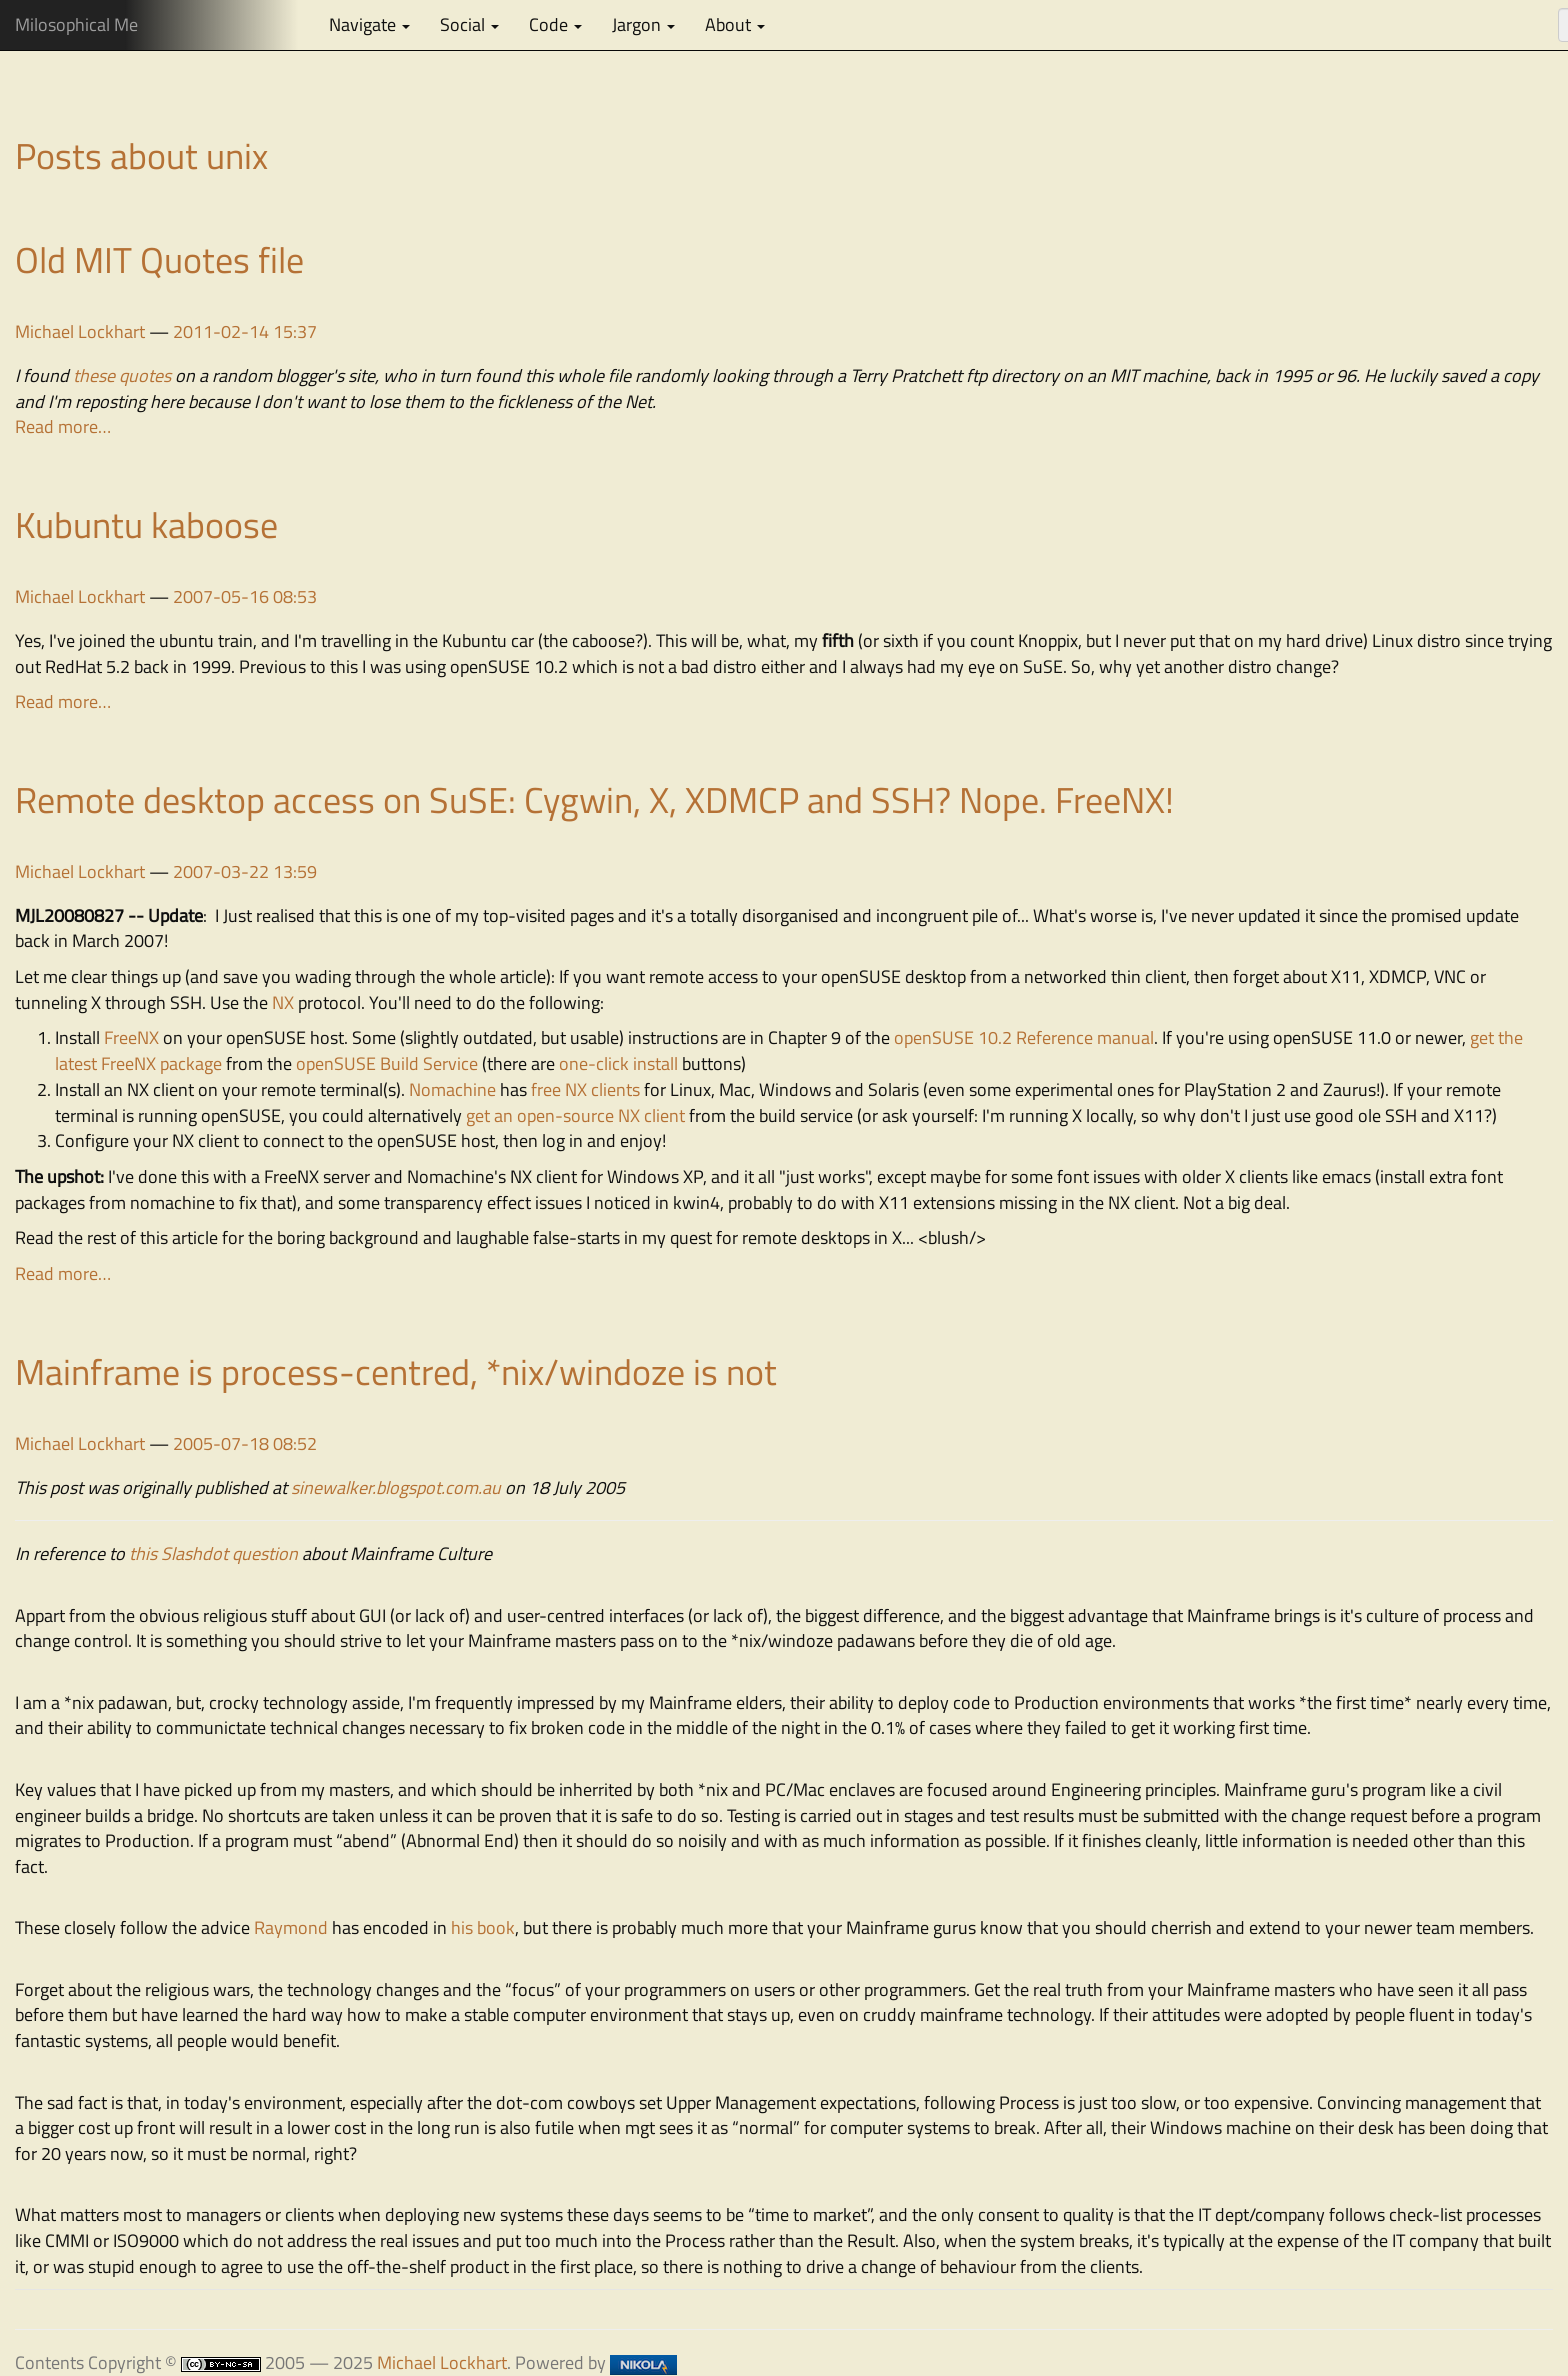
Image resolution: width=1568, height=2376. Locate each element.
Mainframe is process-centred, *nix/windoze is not (396, 1371)
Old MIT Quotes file (159, 259)
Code (555, 24)
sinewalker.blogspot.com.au (396, 1487)
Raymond (291, 1927)
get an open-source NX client (575, 1115)
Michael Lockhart (80, 331)
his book (483, 1927)
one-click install (618, 1063)
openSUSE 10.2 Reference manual (1024, 1037)
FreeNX (131, 1037)
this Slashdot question (213, 1553)
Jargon (643, 24)
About (735, 24)
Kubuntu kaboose (146, 524)
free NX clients (585, 1089)
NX (283, 1002)
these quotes (122, 375)
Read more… (63, 426)
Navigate (369, 24)
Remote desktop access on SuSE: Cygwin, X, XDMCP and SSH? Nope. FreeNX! (594, 799)
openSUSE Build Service (387, 1063)
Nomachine (452, 1089)
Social (469, 24)
